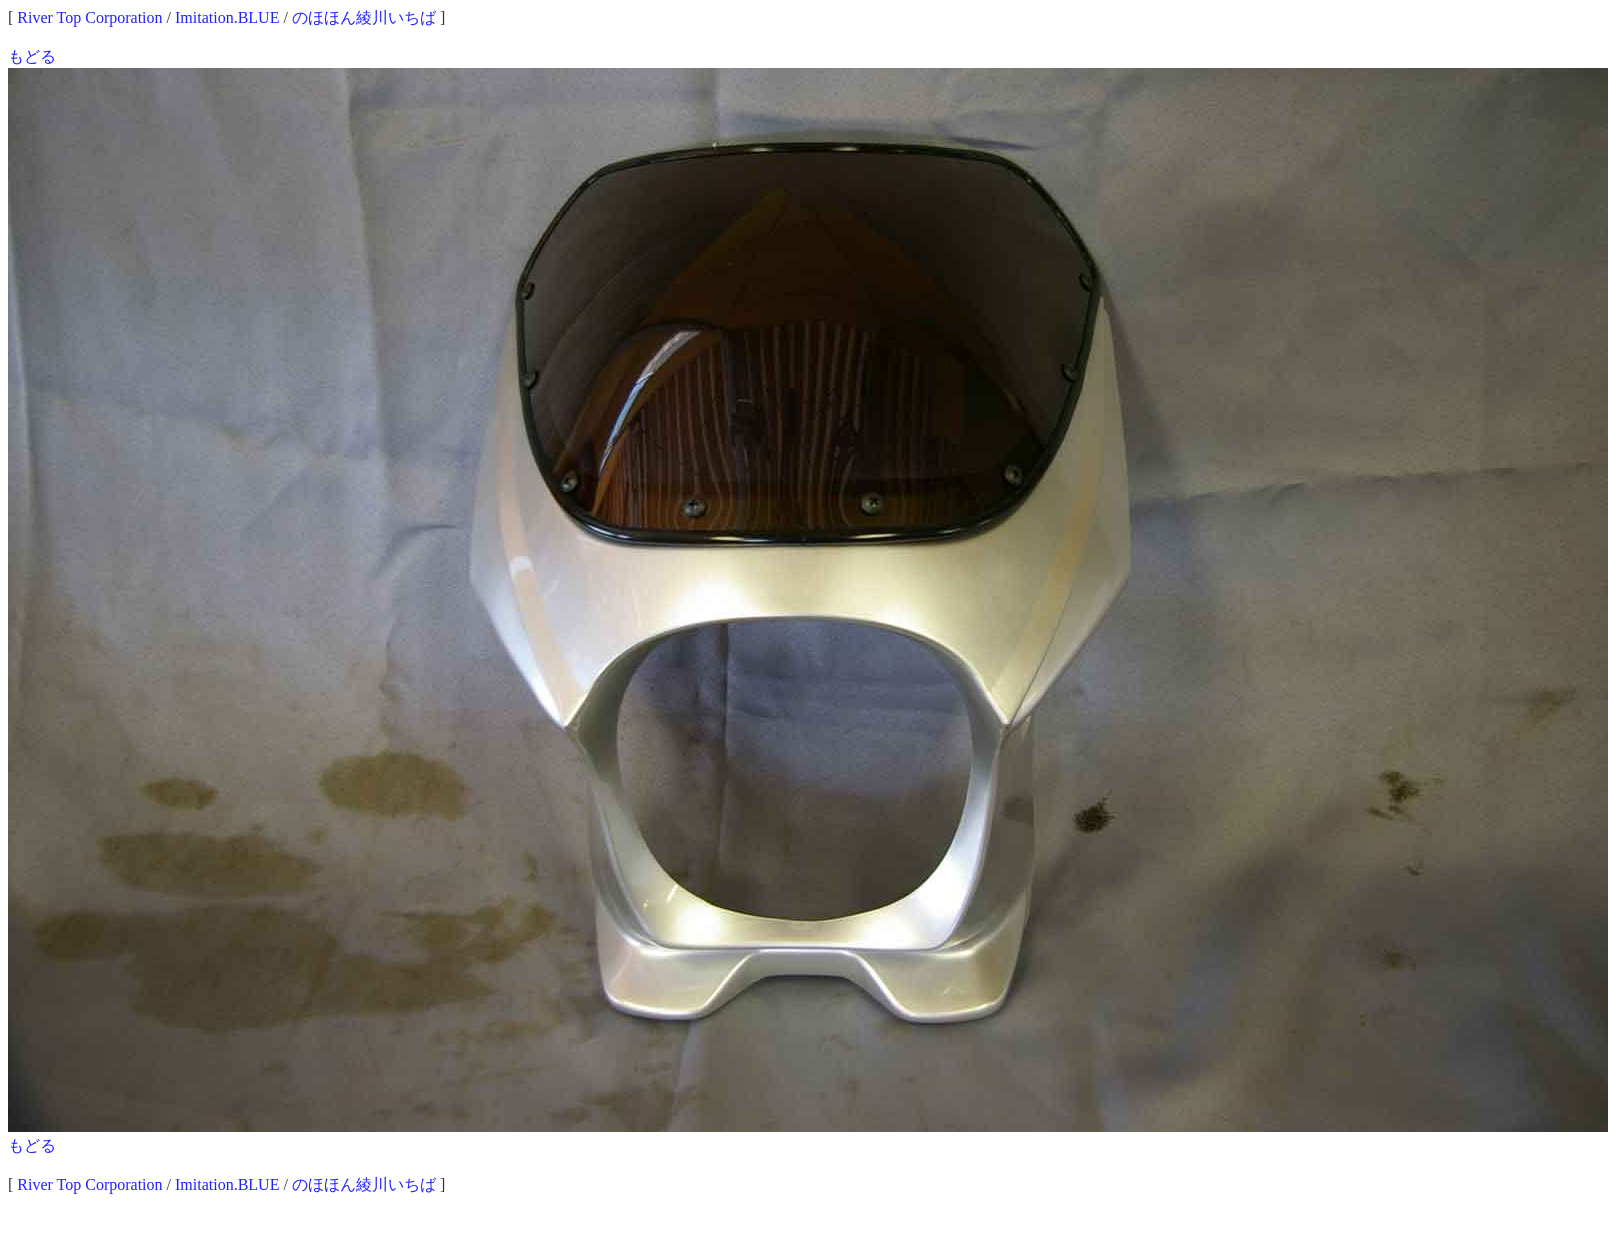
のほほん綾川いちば (364, 17)
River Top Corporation (89, 17)
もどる (32, 56)
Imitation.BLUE (227, 17)
